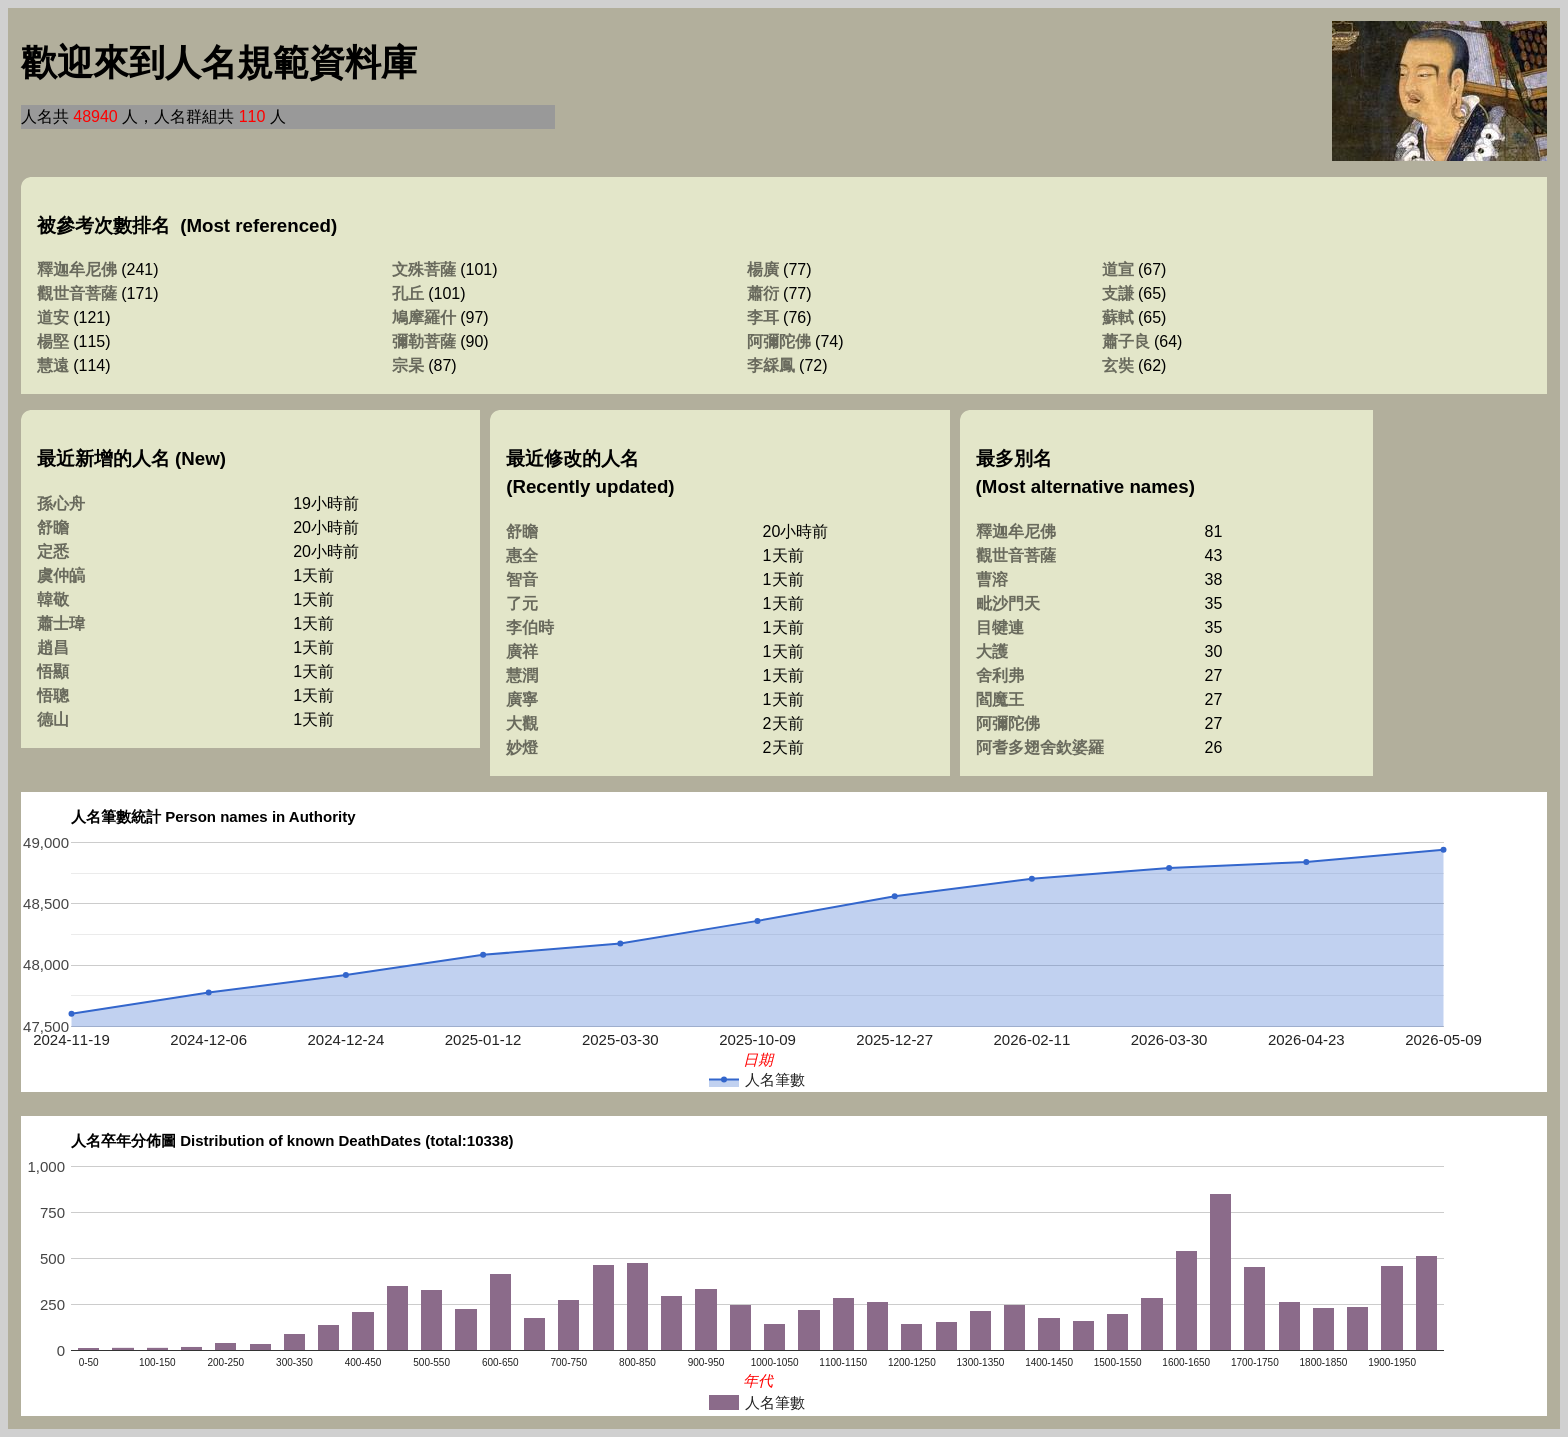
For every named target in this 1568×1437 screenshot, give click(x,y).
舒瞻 (53, 527)
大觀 (522, 723)
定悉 (53, 551)
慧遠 (53, 365)
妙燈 (522, 747)
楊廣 (763, 269)
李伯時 (530, 627)
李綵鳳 (771, 365)
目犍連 (1000, 627)
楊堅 (53, 341)
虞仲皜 (61, 575)
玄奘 (1118, 365)
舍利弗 (1000, 675)
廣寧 (522, 699)
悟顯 (53, 671)
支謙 (1118, 293)
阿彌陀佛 (779, 341)
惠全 (522, 555)
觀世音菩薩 (77, 293)
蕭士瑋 (61, 623)
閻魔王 (1000, 699)
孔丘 (408, 293)
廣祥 (522, 651)
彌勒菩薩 (424, 341)
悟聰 (53, 695)
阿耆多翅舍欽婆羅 (1040, 747)
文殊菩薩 (424, 269)
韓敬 (53, 599)
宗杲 (408, 365)
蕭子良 (1126, 341)
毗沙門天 (1008, 603)
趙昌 (53, 647)
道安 (53, 317)
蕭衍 (763, 293)
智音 (522, 579)
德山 (53, 719)
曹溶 (992, 579)
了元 (522, 603)
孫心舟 (61, 503)
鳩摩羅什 (424, 317)
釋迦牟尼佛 (77, 269)
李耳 (763, 317)
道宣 (1118, 269)
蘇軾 (1118, 317)
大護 (992, 651)
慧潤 (522, 675)
